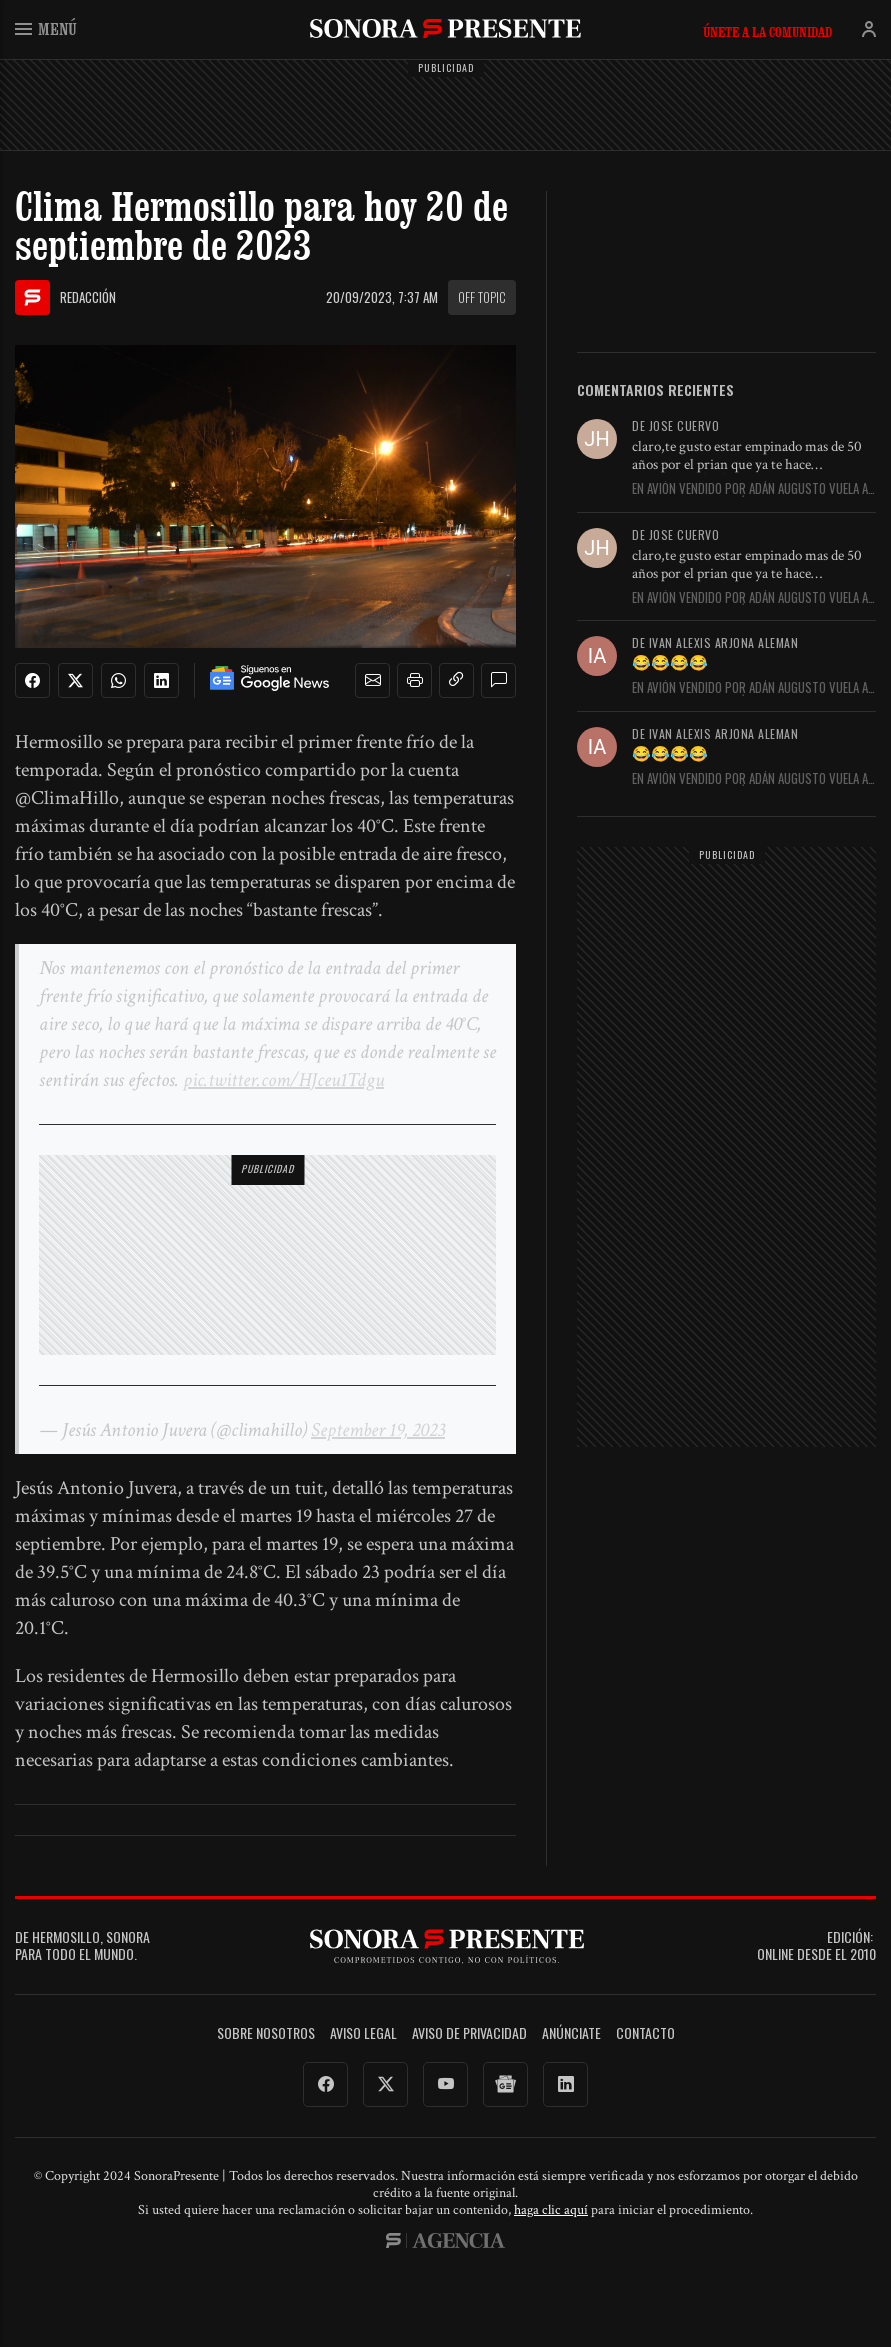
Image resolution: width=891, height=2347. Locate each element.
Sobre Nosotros (266, 2033)
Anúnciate (571, 2033)
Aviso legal (363, 2033)
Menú (46, 28)
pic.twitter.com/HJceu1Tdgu (283, 1080)
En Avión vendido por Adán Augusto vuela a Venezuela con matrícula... (750, 489)
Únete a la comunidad (767, 32)
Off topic (482, 297)
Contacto (645, 2033)
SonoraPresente (445, 28)
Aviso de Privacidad (469, 2033)
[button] (373, 681)
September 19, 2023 (378, 1430)
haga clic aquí (551, 2210)
